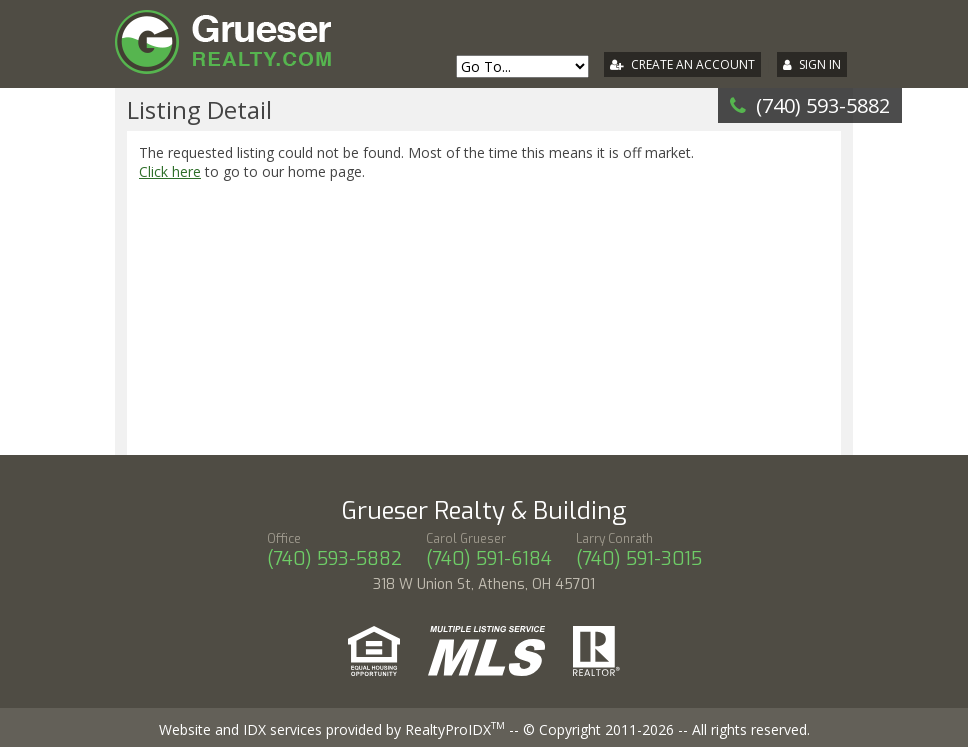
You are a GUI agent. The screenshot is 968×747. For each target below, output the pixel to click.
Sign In (820, 64)
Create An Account (693, 64)
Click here (170, 171)
